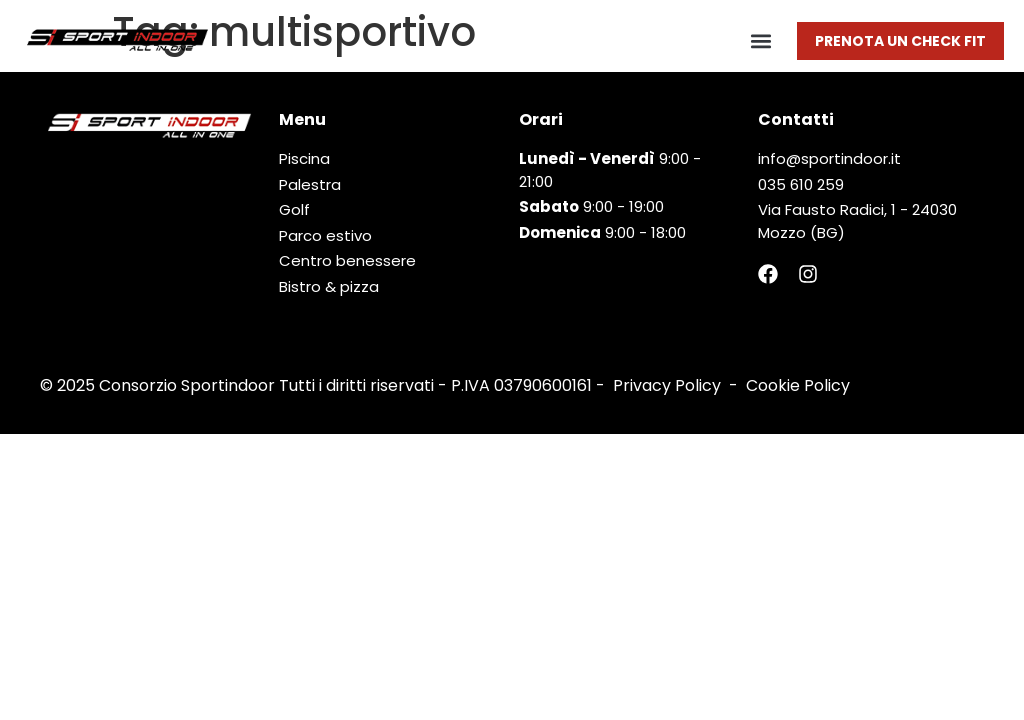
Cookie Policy (798, 385)
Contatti (796, 119)
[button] (760, 40)
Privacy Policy (667, 385)
